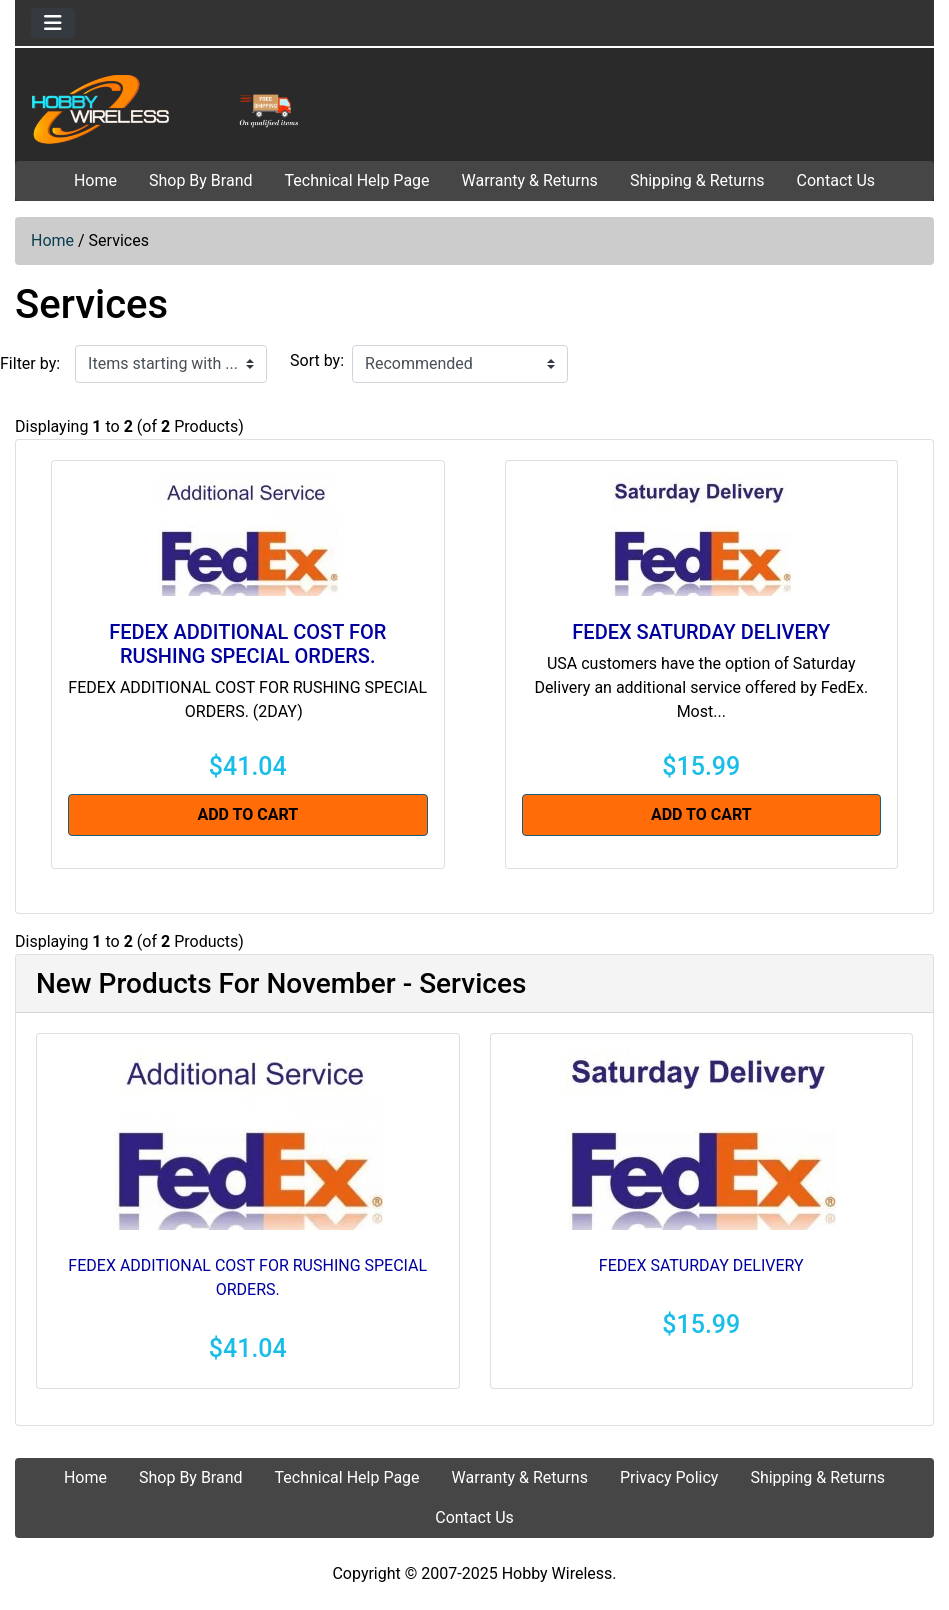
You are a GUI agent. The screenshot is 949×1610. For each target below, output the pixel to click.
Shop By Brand (201, 180)
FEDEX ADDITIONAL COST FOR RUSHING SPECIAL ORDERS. (247, 644)
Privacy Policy (669, 1477)
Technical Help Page (357, 180)
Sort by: (317, 360)
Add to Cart (247, 814)
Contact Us (836, 180)
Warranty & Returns (530, 180)
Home (95, 180)
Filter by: (30, 363)
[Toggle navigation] (53, 23)
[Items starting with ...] (171, 364)
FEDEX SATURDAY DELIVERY (701, 632)
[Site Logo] (169, 108)
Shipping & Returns (697, 180)
